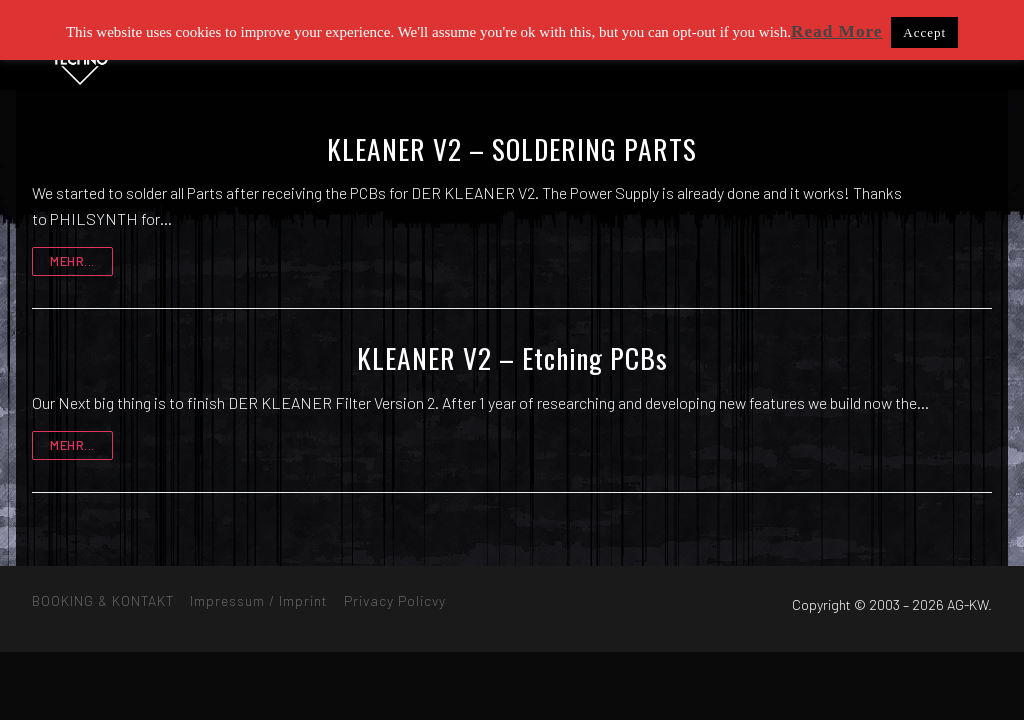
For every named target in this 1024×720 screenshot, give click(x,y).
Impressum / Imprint (259, 600)
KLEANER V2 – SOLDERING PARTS (512, 149)
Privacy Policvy (395, 600)
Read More (837, 31)
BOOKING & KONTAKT (103, 600)
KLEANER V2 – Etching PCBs (512, 358)
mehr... (72, 261)
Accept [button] (924, 32)
